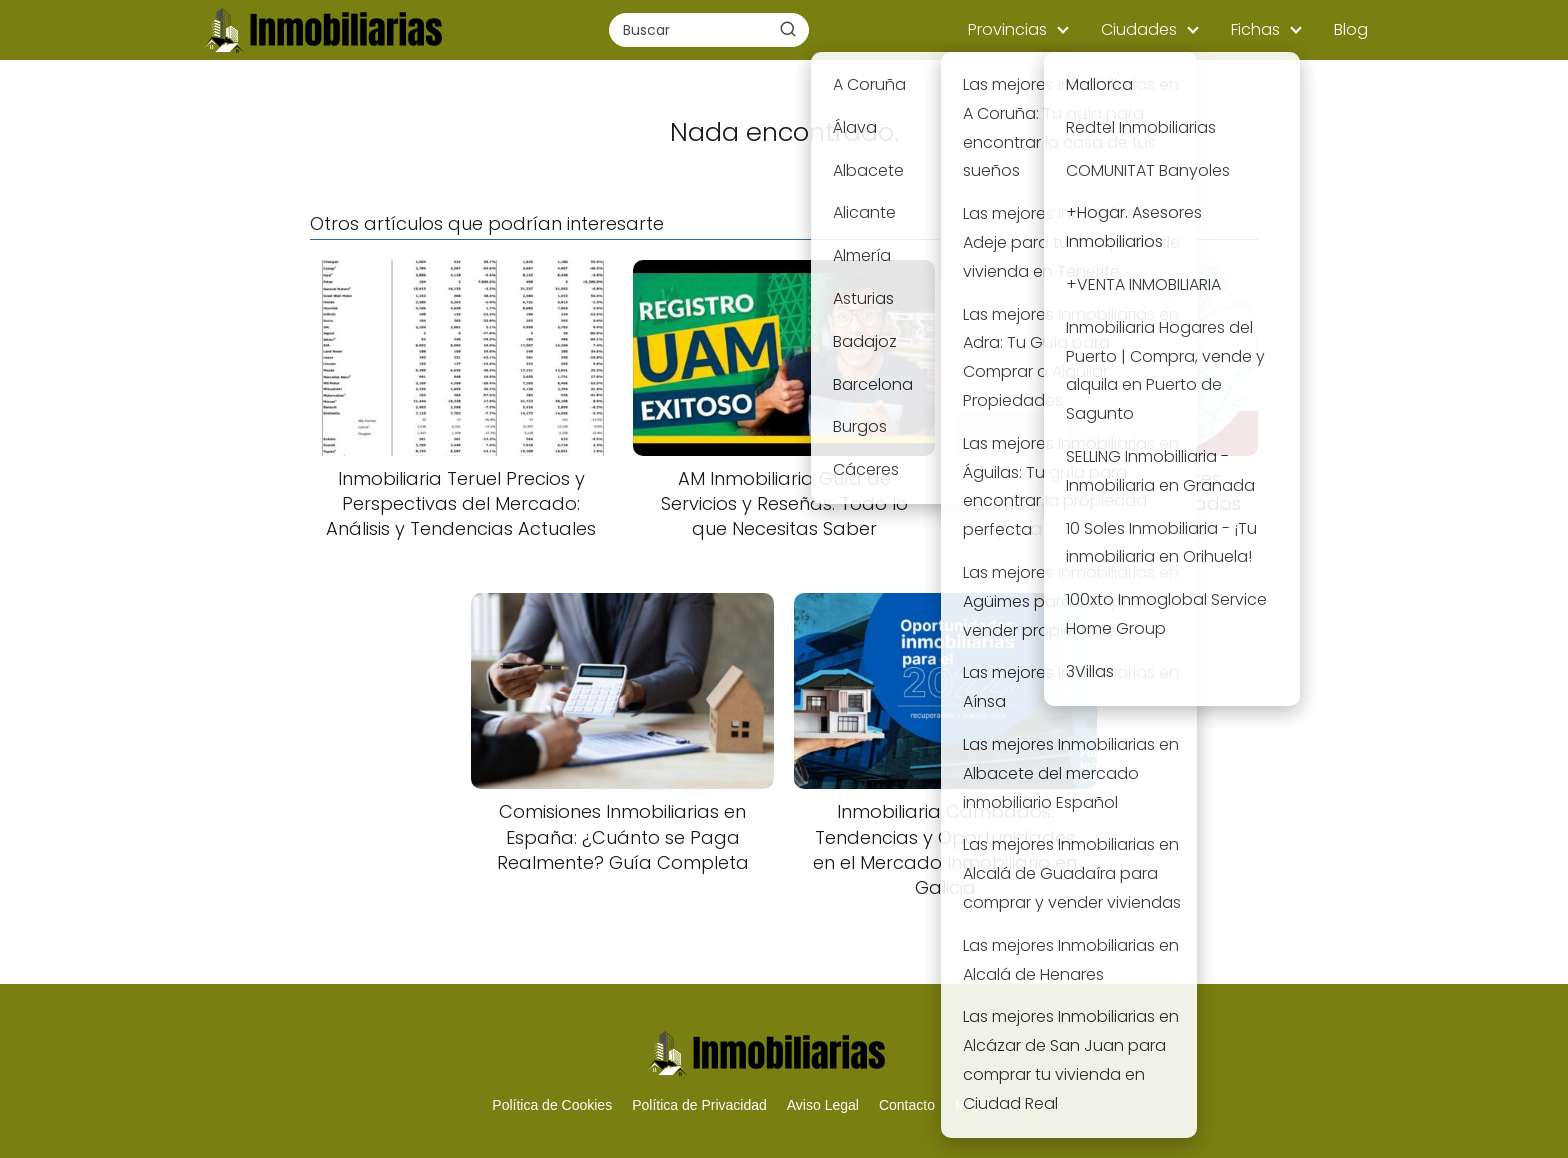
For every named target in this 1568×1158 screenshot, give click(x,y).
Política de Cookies (552, 1105)
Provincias (1007, 29)
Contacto (907, 1105)
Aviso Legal (823, 1105)
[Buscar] (788, 29)
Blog (1351, 29)
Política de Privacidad (699, 1105)
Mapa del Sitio (999, 1105)
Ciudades (1139, 29)
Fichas (1255, 29)
